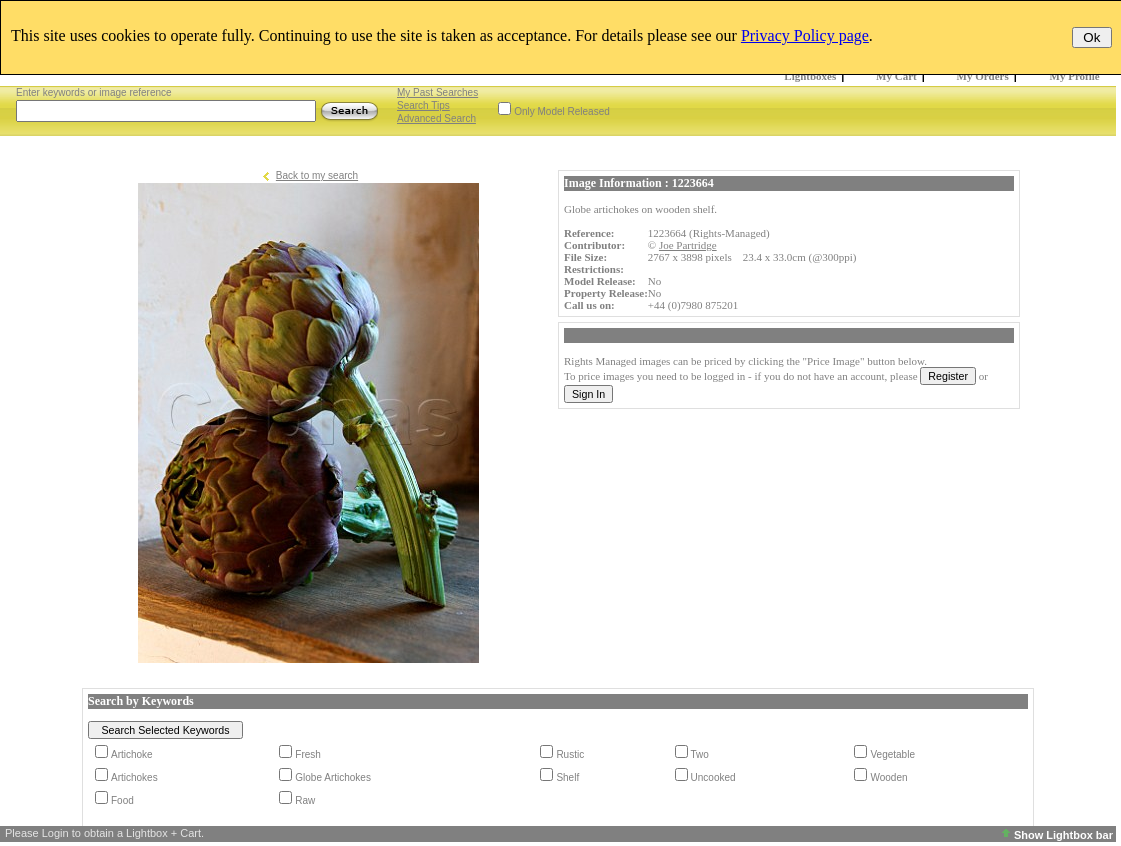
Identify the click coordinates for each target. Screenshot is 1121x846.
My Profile (1075, 76)
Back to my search (317, 175)
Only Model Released (562, 111)
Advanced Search (436, 118)
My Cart (896, 76)
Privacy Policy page (805, 35)
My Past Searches (437, 92)
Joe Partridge (688, 245)
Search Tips (423, 105)
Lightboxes (810, 76)
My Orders (983, 76)
